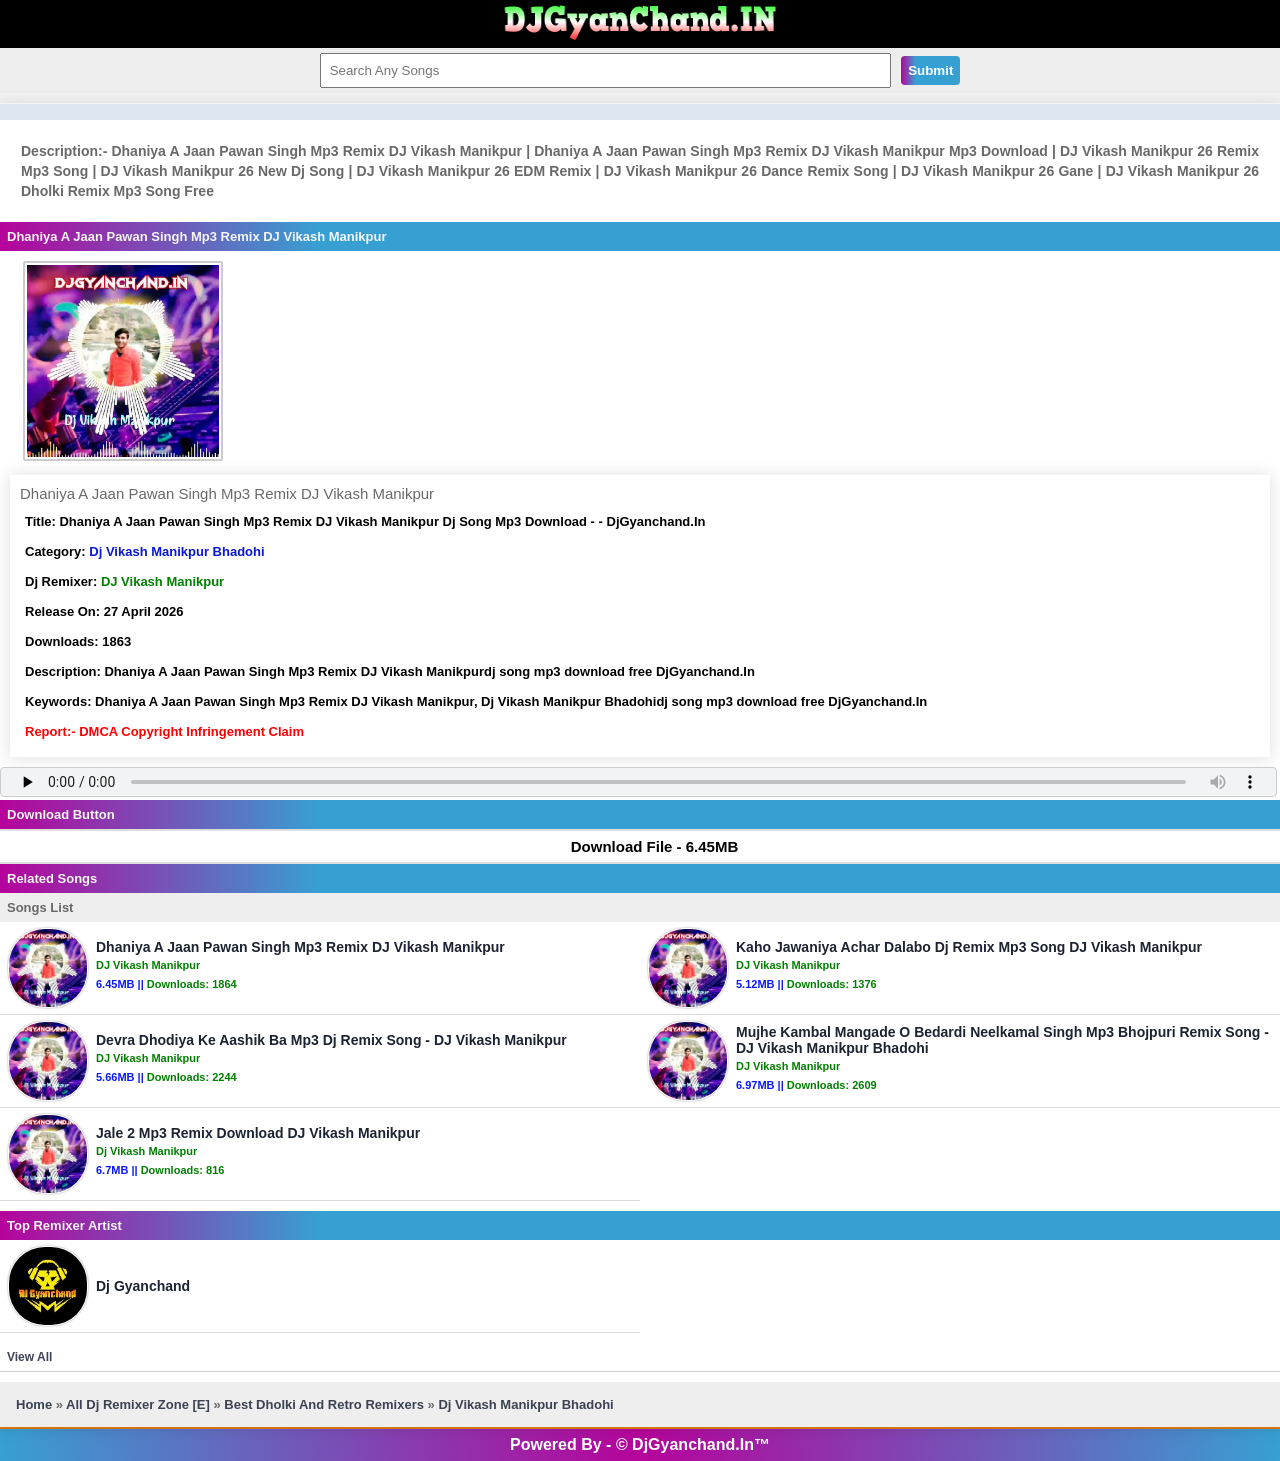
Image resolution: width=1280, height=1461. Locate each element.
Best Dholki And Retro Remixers (324, 1404)
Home (34, 1404)
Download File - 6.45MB (645, 846)
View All (29, 1357)
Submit (930, 70)
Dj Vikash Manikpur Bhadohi (176, 551)
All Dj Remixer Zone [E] (138, 1404)
